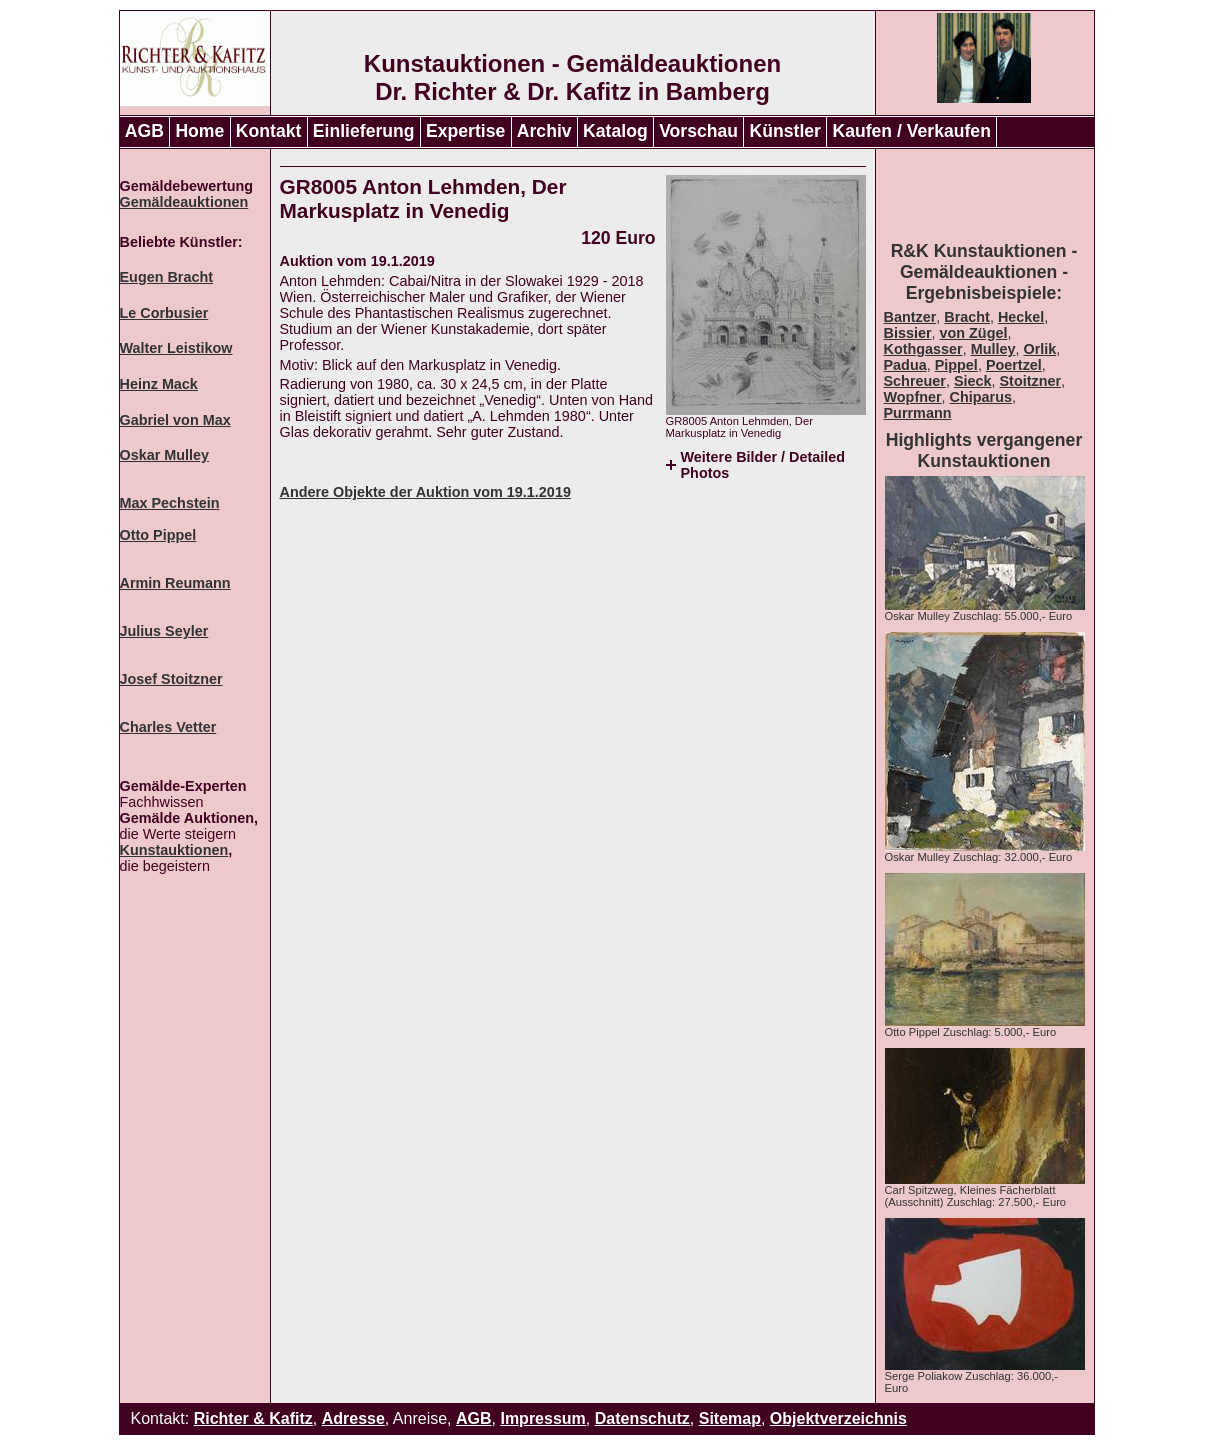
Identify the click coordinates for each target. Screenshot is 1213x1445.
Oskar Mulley (165, 455)
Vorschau (698, 131)
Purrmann (918, 413)
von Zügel (974, 333)
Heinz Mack (159, 384)
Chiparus (981, 397)
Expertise (465, 131)
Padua (905, 365)
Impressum (542, 1418)
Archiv (544, 131)
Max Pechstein (170, 503)
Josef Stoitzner (171, 679)
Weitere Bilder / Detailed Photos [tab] (763, 465)
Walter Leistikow (176, 348)
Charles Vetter (168, 727)
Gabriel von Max (175, 420)
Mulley (993, 349)
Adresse (353, 1418)
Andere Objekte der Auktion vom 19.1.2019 (425, 492)
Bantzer (910, 317)
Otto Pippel (158, 535)
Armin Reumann (175, 583)
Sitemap (730, 1418)
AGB (144, 131)
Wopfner (913, 397)
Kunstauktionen (174, 850)
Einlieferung (364, 131)
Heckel (1021, 317)
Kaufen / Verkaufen (911, 131)
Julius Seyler (164, 631)
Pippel (956, 365)
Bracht (967, 317)
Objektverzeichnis (838, 1418)
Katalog (615, 131)
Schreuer (915, 381)
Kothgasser (923, 349)
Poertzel (1014, 365)
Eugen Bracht (167, 277)
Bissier (908, 333)
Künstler (785, 131)
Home (199, 131)
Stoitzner (1031, 381)
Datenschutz (642, 1418)
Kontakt (269, 131)
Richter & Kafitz (253, 1418)
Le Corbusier (164, 313)
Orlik (1039, 349)
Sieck (973, 381)
